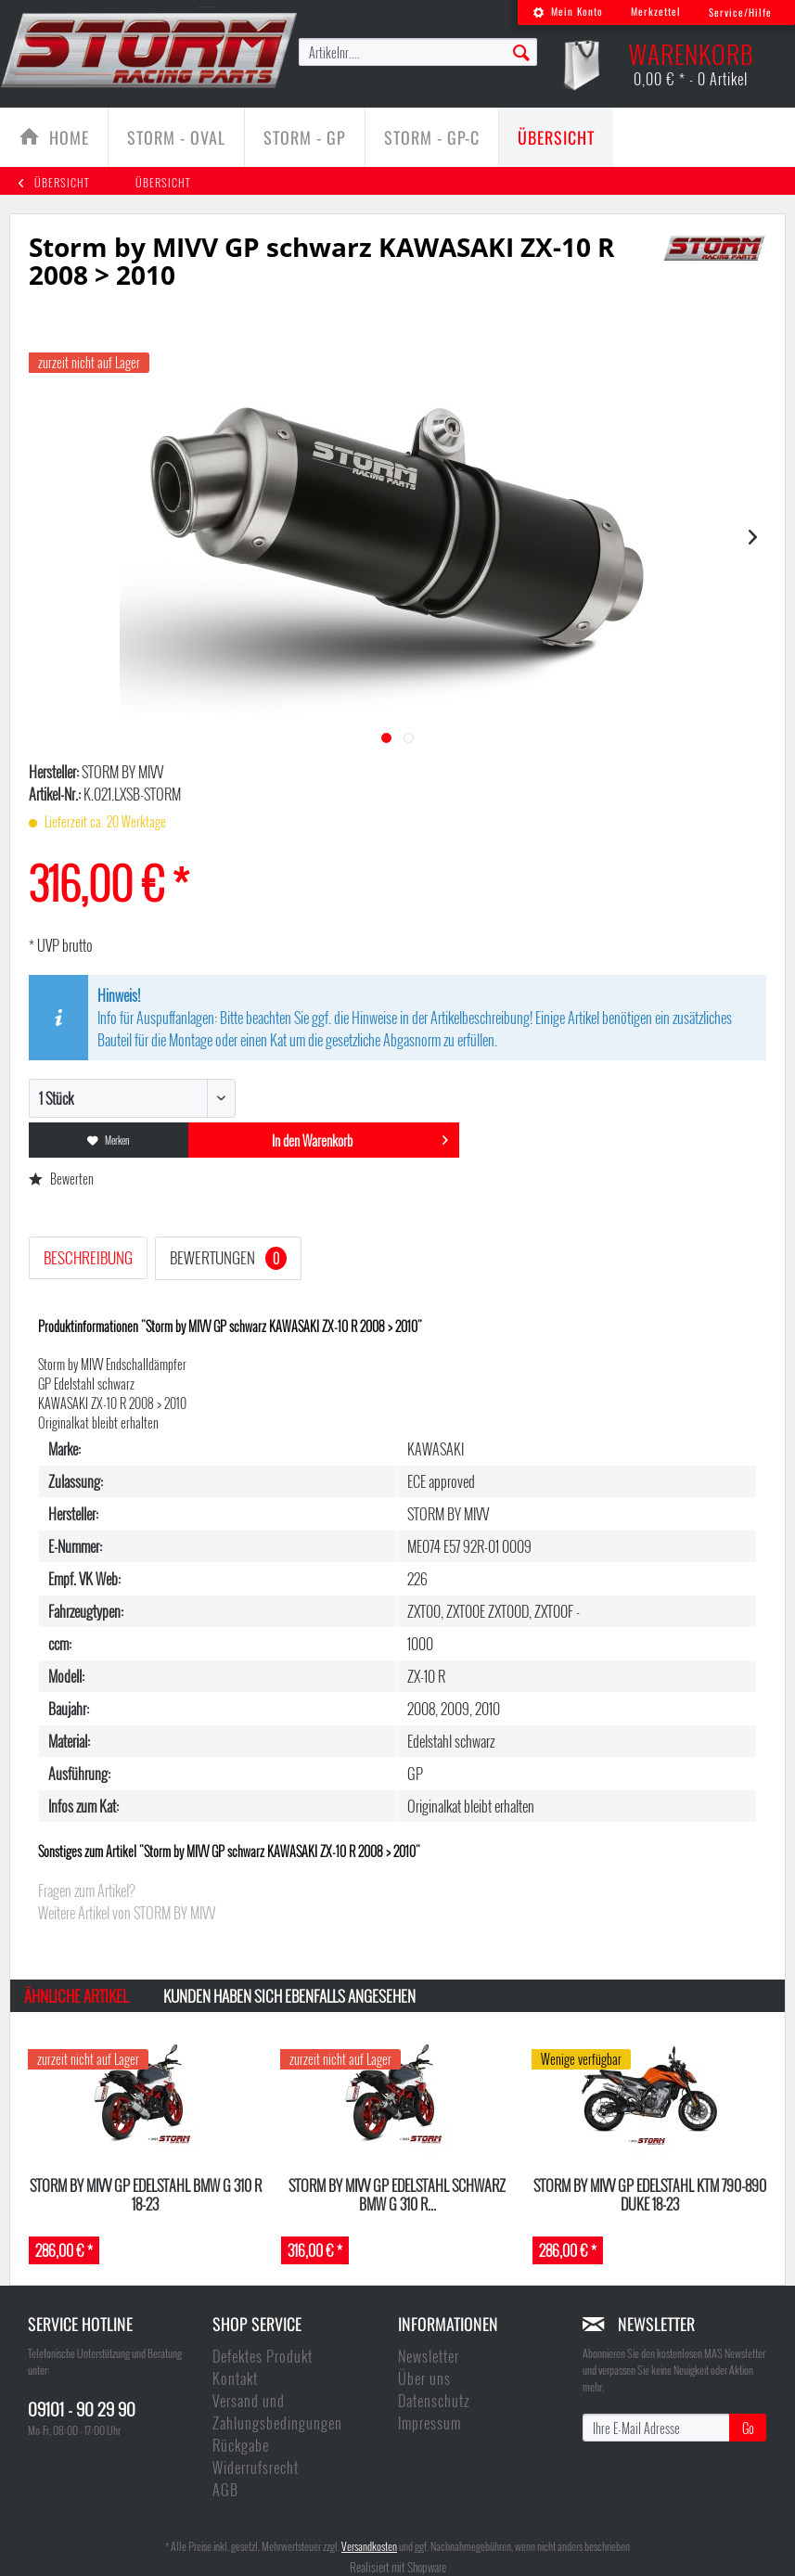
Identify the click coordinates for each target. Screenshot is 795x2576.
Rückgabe (240, 2445)
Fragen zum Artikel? (86, 1890)
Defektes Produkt (262, 2356)
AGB (225, 2490)
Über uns (424, 2378)
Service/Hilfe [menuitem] (740, 12)
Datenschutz (433, 2401)
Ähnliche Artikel (76, 1995)
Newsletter (428, 2356)
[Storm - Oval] (176, 137)
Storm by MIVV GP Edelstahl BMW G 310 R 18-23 (146, 2194)
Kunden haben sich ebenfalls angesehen (289, 1995)
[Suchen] (521, 51)
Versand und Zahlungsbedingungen (277, 2412)
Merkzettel (656, 11)
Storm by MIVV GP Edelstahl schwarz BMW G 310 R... (397, 2194)
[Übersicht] (556, 137)
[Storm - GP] (305, 137)
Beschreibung (88, 1257)
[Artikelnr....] (418, 52)
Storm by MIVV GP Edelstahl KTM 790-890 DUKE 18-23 (649, 2194)
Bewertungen (228, 1258)
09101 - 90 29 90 (81, 2408)
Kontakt (235, 2378)
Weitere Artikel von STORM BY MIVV (126, 1913)
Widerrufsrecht (255, 2467)
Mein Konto (567, 11)
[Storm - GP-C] (431, 137)
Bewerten (61, 1178)
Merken (108, 1140)
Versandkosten (369, 2546)
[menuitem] (568, 12)
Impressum (429, 2423)
